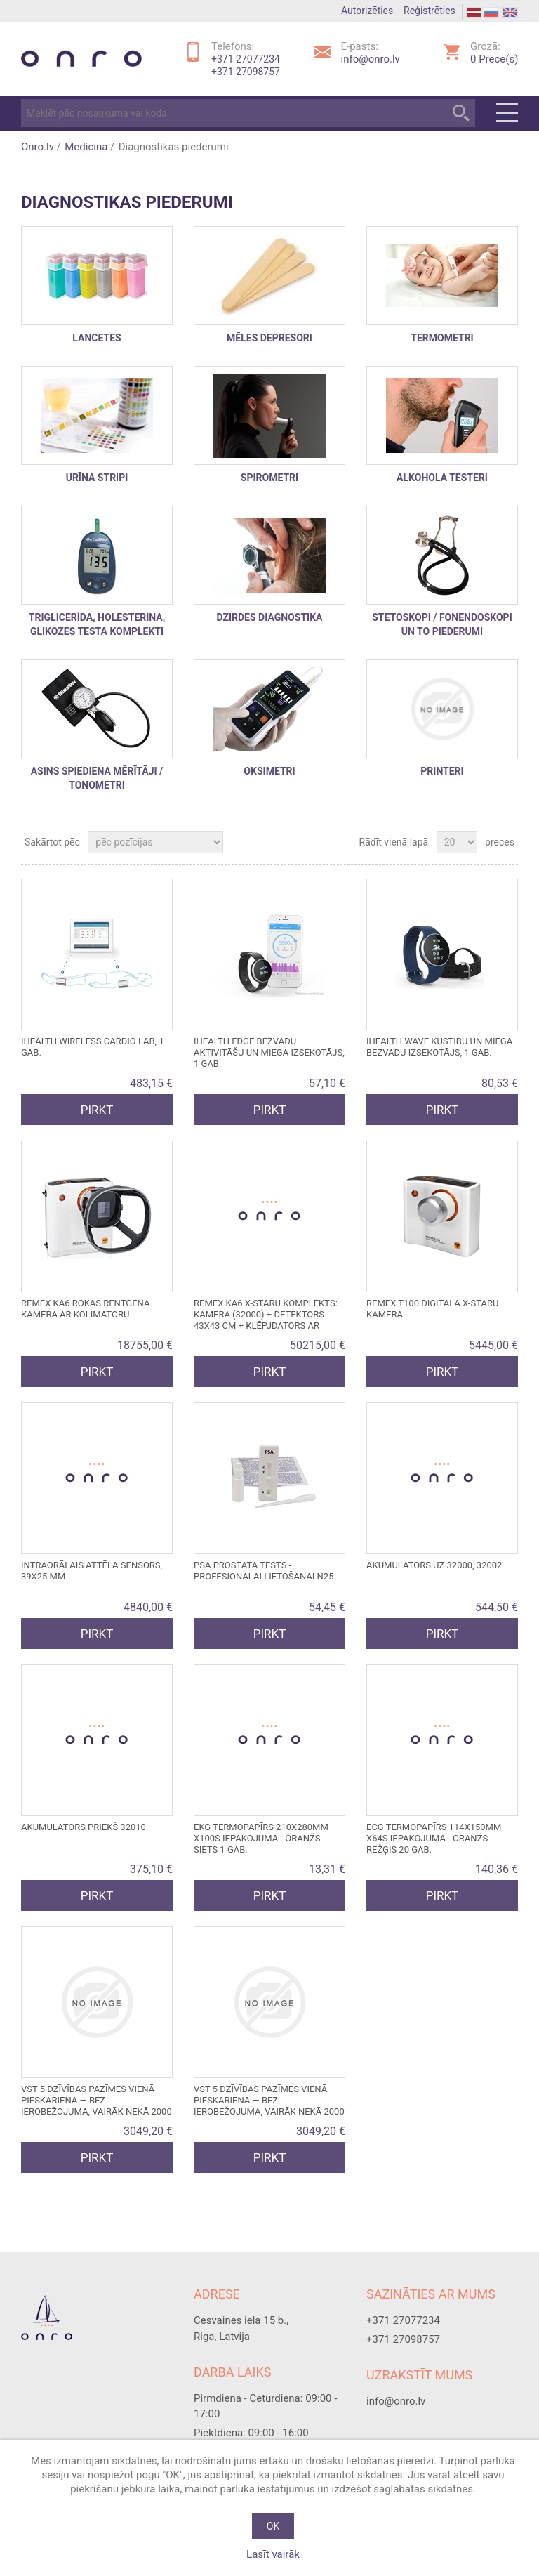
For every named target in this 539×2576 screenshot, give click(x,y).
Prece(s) (494, 59)
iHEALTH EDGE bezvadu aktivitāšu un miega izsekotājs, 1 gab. (269, 1052)
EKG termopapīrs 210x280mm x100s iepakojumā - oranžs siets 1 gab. (261, 1838)
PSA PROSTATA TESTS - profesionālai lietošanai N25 (263, 1571)
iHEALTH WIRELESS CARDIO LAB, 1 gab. (92, 1047)
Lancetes (96, 337)
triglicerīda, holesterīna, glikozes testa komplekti (97, 624)
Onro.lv (37, 146)
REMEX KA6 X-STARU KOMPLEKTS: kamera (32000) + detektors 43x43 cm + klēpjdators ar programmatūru (266, 1320)
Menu (507, 113)
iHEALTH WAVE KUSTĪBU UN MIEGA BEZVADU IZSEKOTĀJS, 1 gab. (439, 1047)
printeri (441, 771)
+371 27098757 (245, 71)
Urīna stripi (97, 477)
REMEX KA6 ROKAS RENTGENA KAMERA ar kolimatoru (85, 1309)
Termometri (442, 337)
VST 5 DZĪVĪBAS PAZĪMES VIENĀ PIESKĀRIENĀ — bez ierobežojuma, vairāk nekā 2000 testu (96, 2106)
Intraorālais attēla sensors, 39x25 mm (91, 1571)
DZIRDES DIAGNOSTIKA (270, 617)
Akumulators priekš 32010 (83, 1827)
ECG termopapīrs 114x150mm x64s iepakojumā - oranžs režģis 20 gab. (433, 1838)
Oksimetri (269, 771)
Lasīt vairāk (273, 2554)
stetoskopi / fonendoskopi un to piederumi (442, 624)
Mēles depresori (269, 337)
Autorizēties (367, 10)
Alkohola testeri (442, 477)
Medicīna (86, 146)
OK (273, 2526)
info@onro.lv (370, 59)
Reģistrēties (429, 10)
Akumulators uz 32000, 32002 (434, 1565)
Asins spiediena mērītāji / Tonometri (97, 778)
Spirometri (269, 477)
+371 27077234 (245, 59)
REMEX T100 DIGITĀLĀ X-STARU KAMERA (432, 1309)
